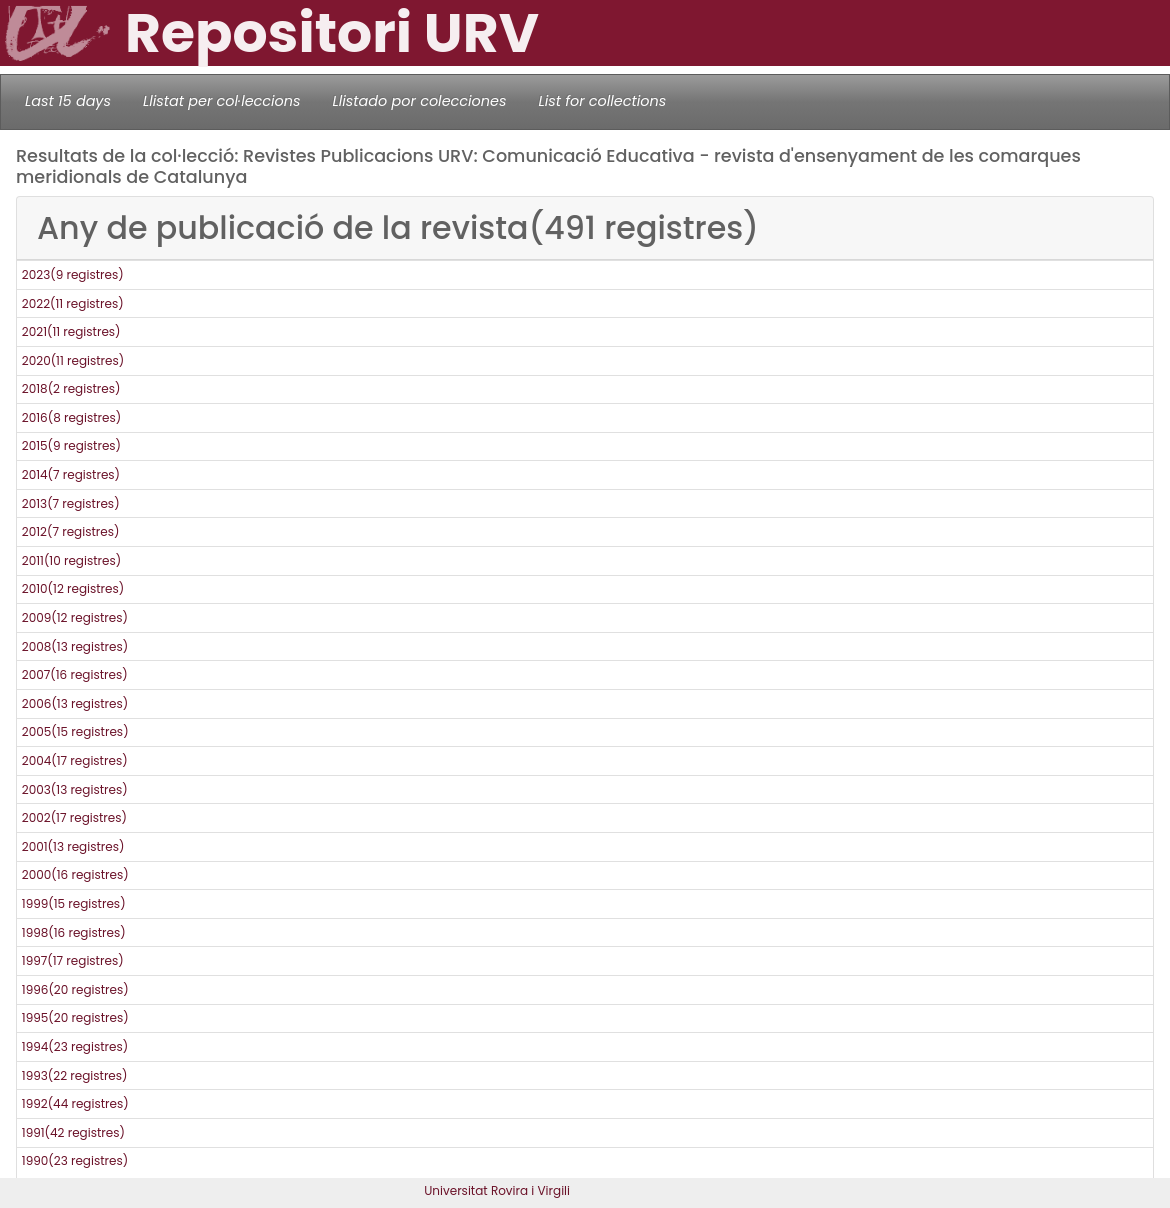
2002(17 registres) (74, 817)
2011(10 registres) (71, 560)
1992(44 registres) (75, 1103)
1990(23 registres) (75, 1160)
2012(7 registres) (71, 531)
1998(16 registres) (74, 932)
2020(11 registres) (73, 360)
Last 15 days (68, 101)
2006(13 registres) (75, 703)
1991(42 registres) (73, 1132)
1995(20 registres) (75, 1017)
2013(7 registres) (71, 503)
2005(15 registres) (75, 731)
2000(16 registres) (75, 874)
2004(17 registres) (75, 760)
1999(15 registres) (74, 903)
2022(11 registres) (73, 303)
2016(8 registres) (71, 417)
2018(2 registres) (71, 388)
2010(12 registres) (73, 588)
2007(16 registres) (75, 674)
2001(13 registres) (73, 846)
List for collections (602, 101)
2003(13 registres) (75, 789)
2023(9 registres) (73, 274)
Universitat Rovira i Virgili (497, 1190)
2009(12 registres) (75, 617)
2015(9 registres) (71, 445)
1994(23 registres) (75, 1046)
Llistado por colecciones (420, 101)
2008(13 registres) (75, 646)
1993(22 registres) (75, 1075)
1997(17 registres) (73, 960)
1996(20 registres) (75, 989)
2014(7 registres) (71, 474)
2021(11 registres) (71, 331)
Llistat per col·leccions (222, 101)
